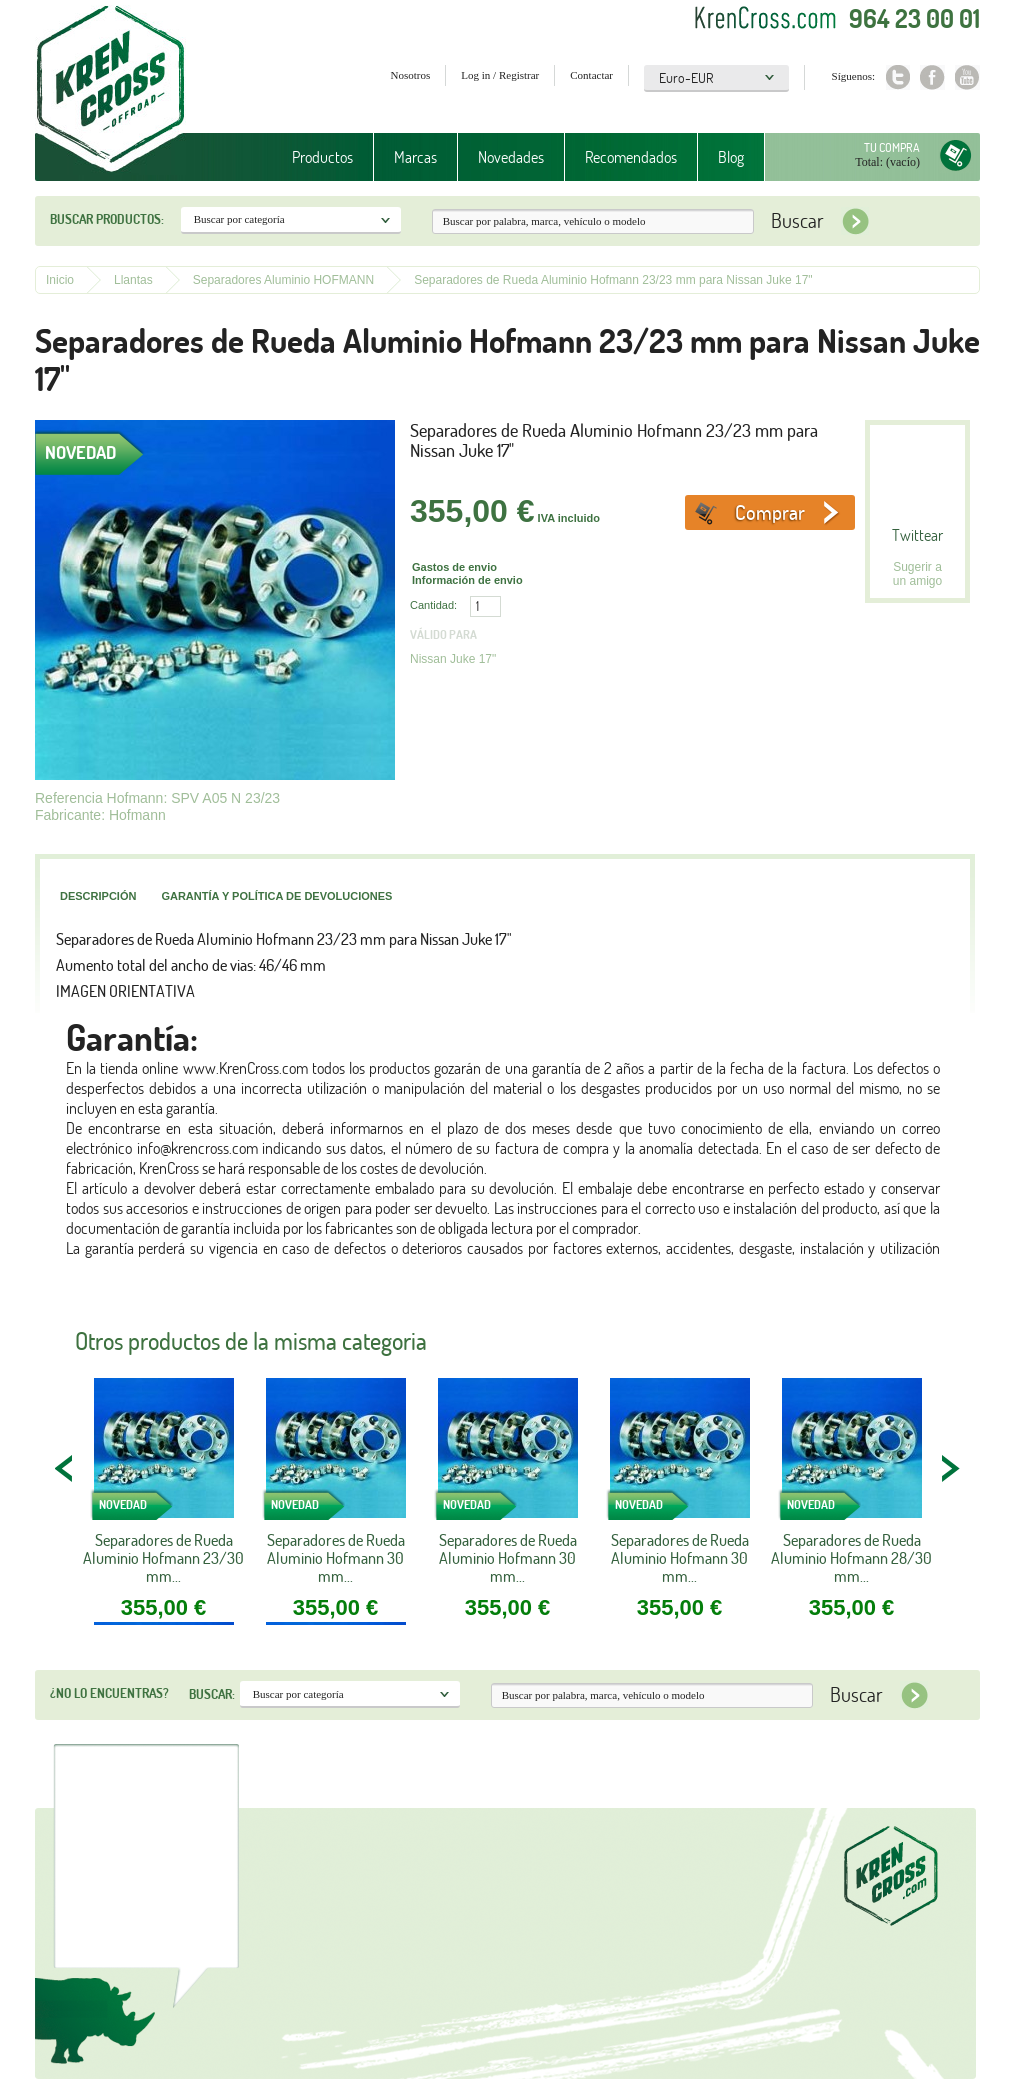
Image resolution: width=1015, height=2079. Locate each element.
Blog (731, 157)
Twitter (897, 77)
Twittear (917, 535)
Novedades (511, 157)
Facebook (932, 77)
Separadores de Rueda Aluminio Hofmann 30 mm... (336, 1558)
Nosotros (411, 75)
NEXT (950, 1468)
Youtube (967, 77)
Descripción (98, 896)
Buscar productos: (107, 219)
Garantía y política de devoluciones (276, 896)
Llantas (133, 280)
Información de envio (467, 580)
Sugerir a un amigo (917, 574)
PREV (65, 1468)
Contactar (591, 75)
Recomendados (631, 157)
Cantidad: (433, 605)
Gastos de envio (454, 567)
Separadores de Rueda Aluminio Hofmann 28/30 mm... (851, 1558)
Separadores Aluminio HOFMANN (283, 280)
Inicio (60, 280)
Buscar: (212, 1694)
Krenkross (110, 90)
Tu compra (892, 147)
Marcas (415, 157)
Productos (322, 157)
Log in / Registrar (500, 75)
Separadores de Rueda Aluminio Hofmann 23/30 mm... (163, 1558)
